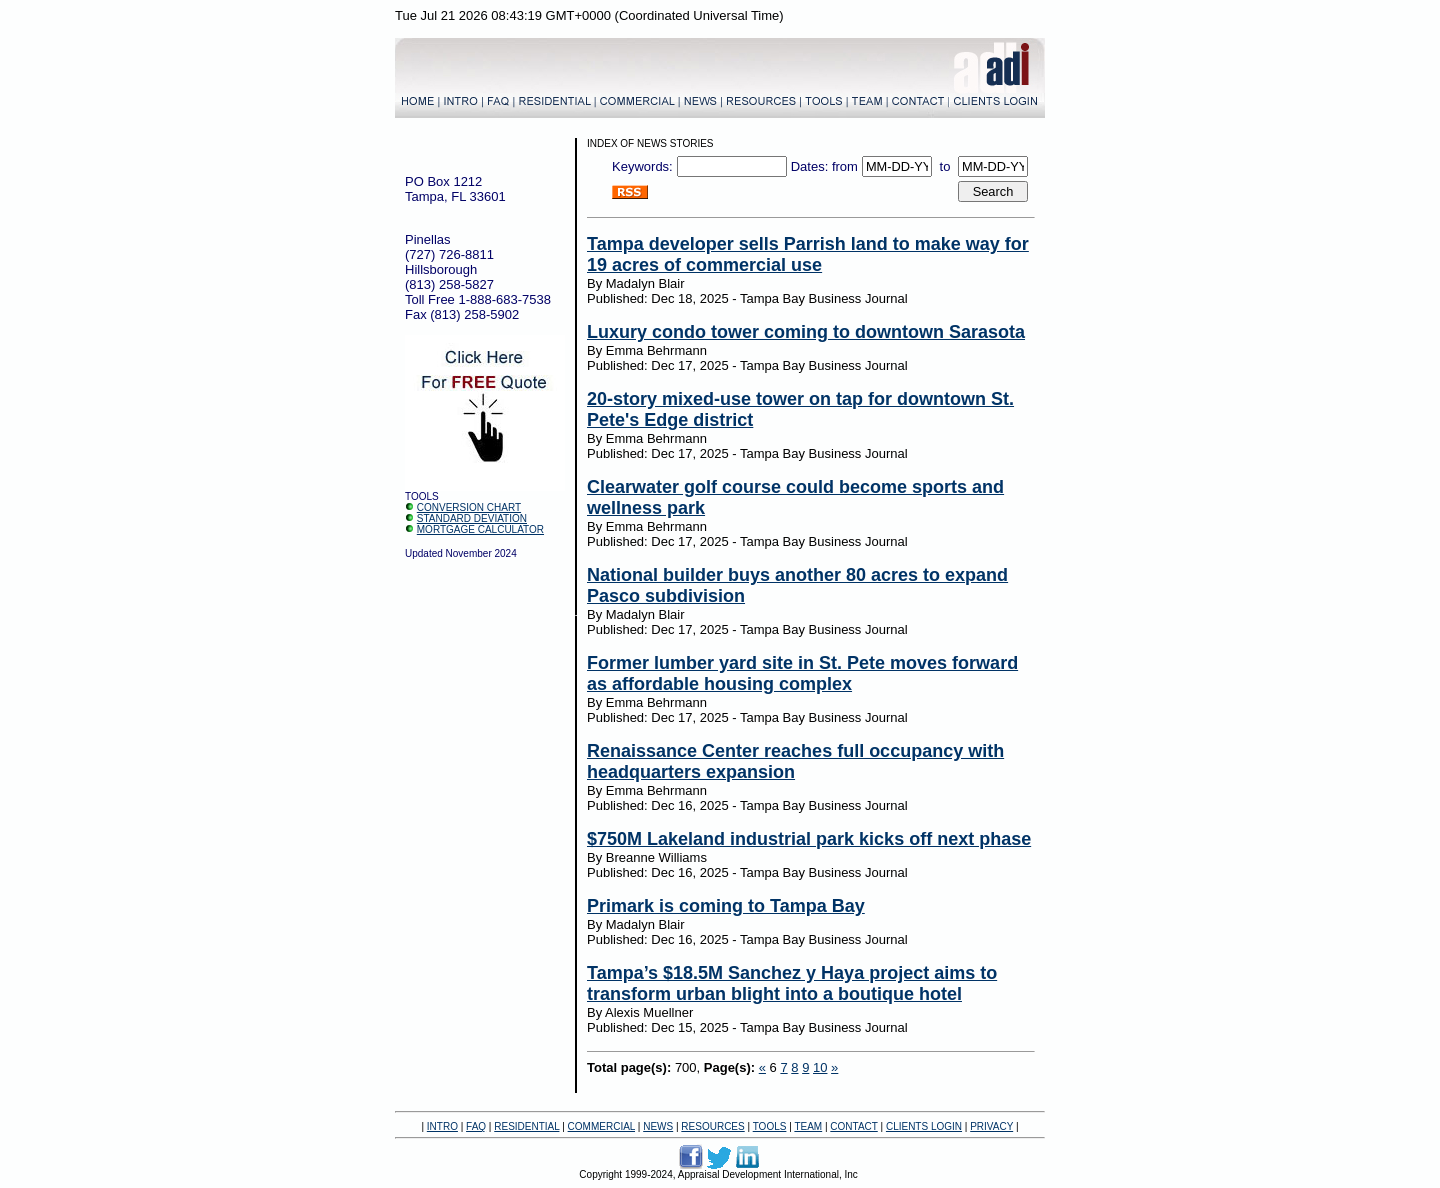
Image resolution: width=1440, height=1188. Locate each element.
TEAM (808, 1126)
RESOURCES (712, 1126)
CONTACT (853, 1126)
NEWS (658, 1126)
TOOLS (770, 1126)
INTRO (442, 1126)
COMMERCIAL (601, 1126)
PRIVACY (991, 1126)
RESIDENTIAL (526, 1126)
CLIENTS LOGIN (924, 1126)
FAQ (476, 1126)
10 (820, 1067)
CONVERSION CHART (469, 507)
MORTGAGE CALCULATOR (480, 529)
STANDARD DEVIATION (472, 518)
